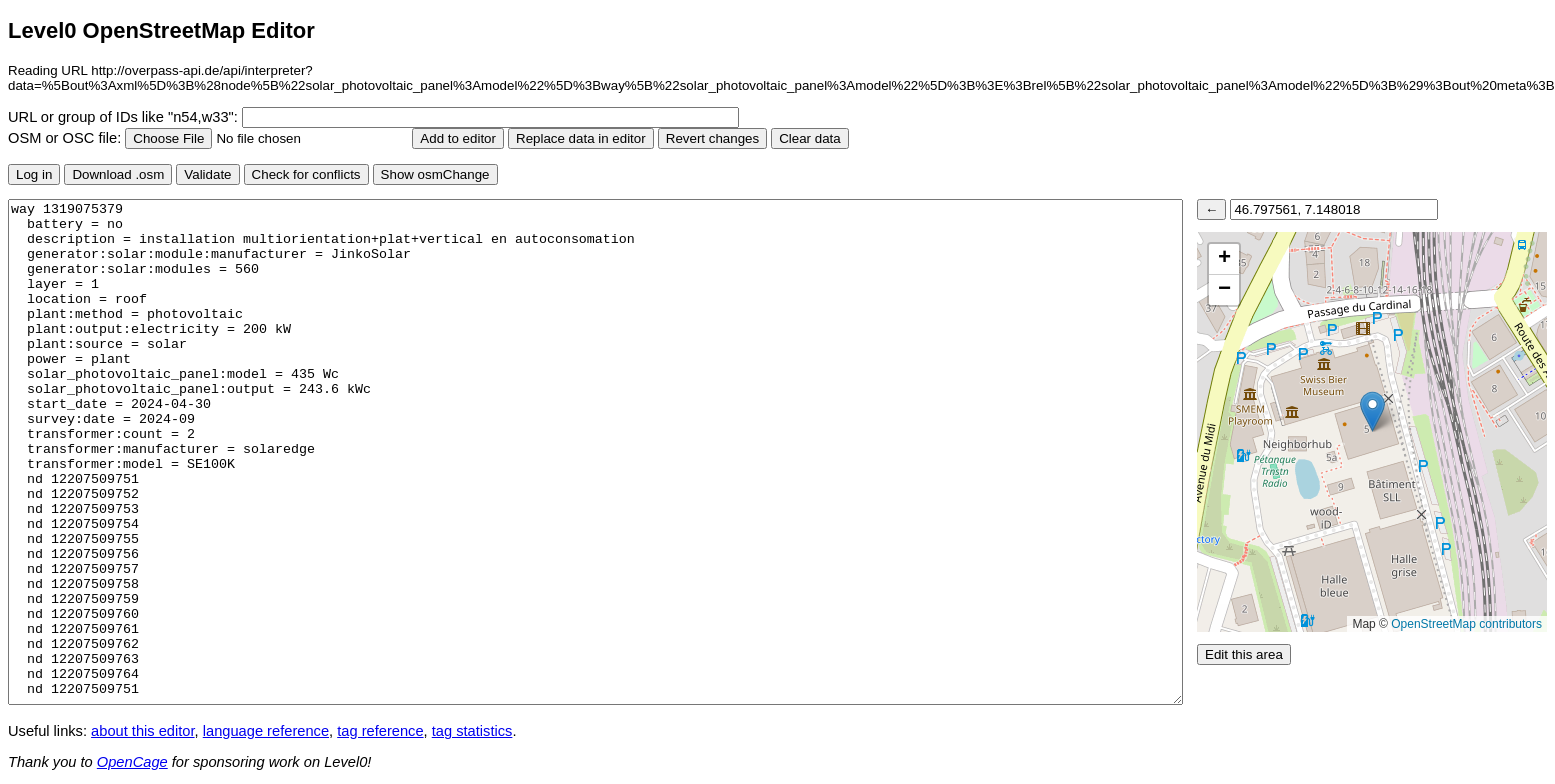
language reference (266, 731)
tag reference (380, 731)
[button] (1372, 411)
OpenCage (132, 762)
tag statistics (472, 731)
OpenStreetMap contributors (1466, 624)
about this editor (142, 731)
